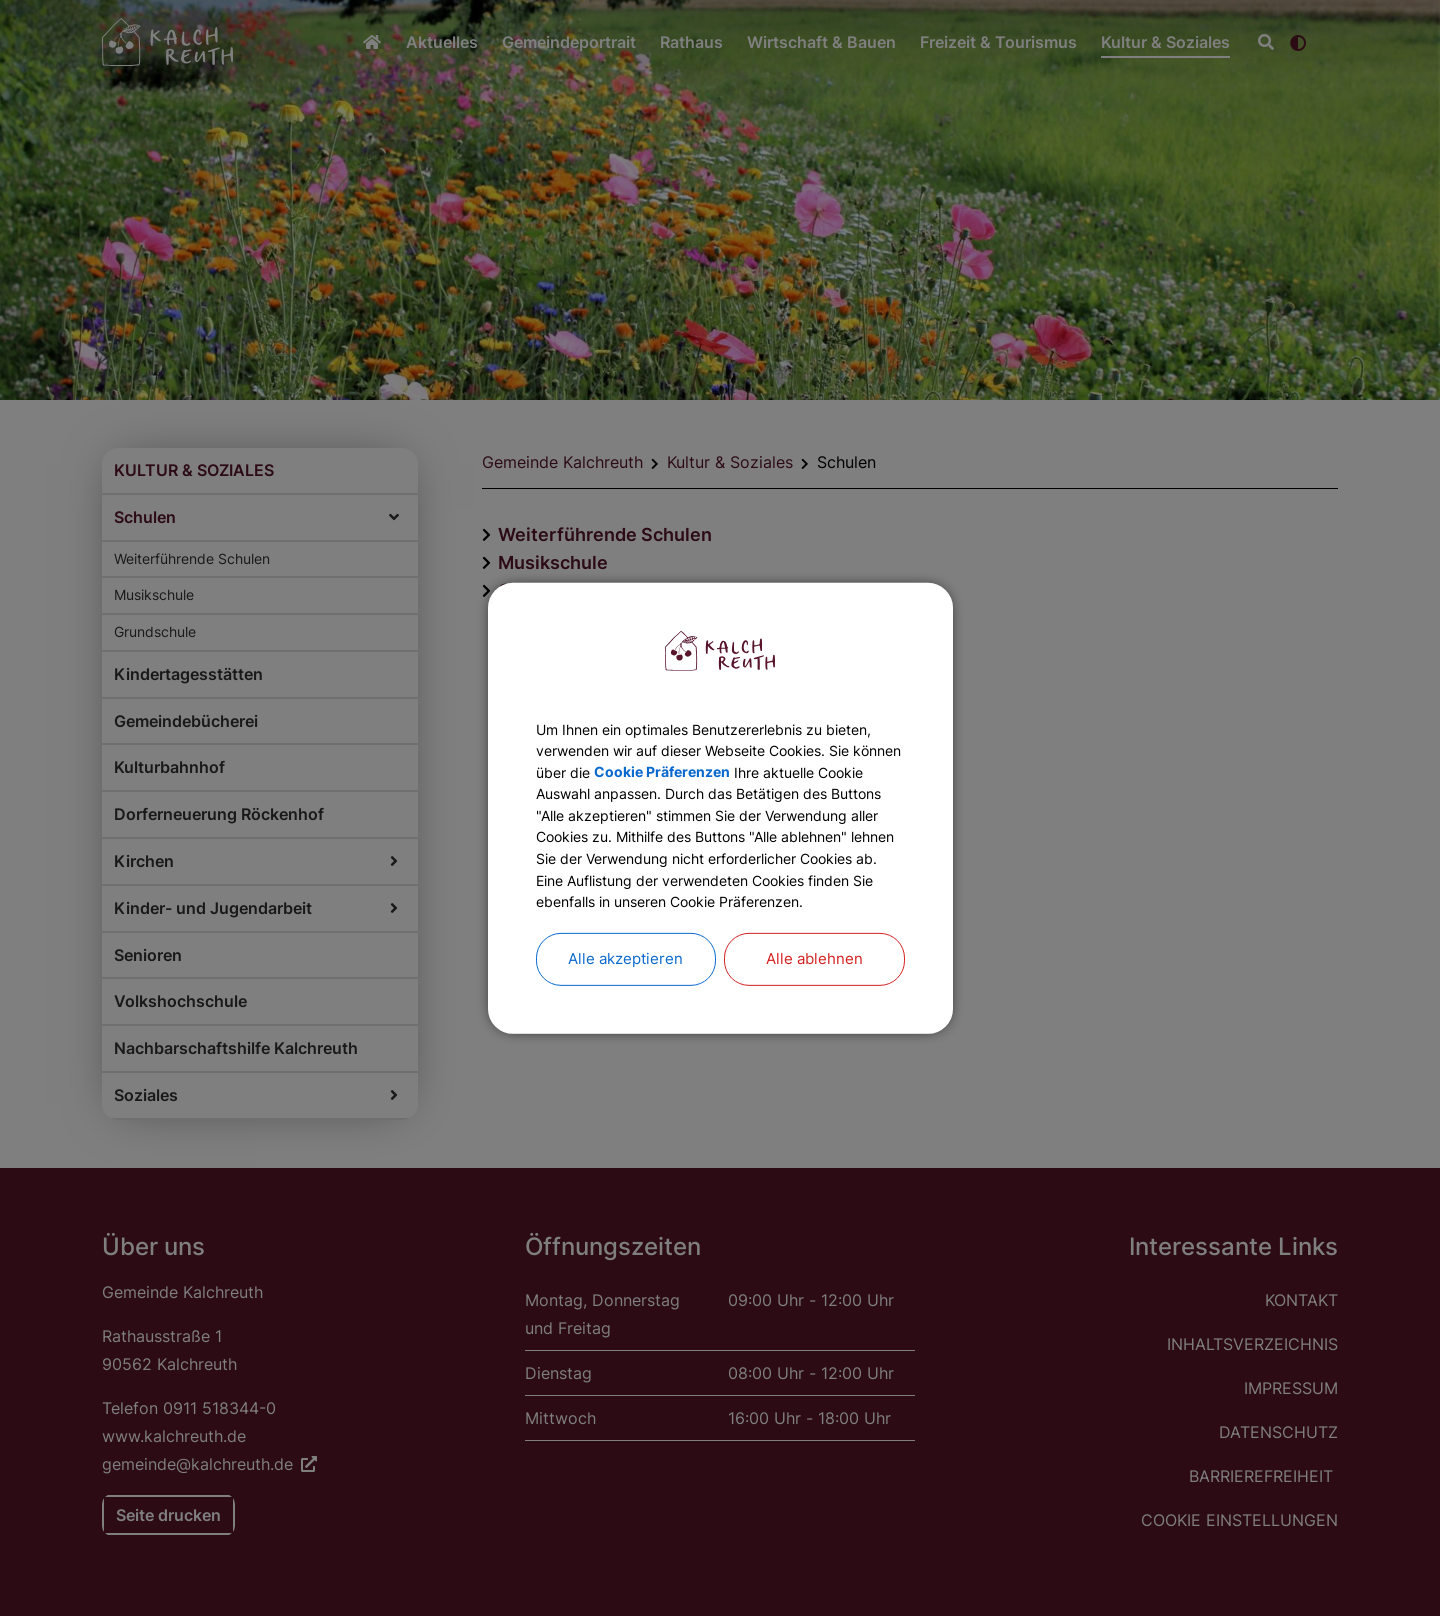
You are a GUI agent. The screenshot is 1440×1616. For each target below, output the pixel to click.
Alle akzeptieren (626, 994)
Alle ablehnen (814, 994)
